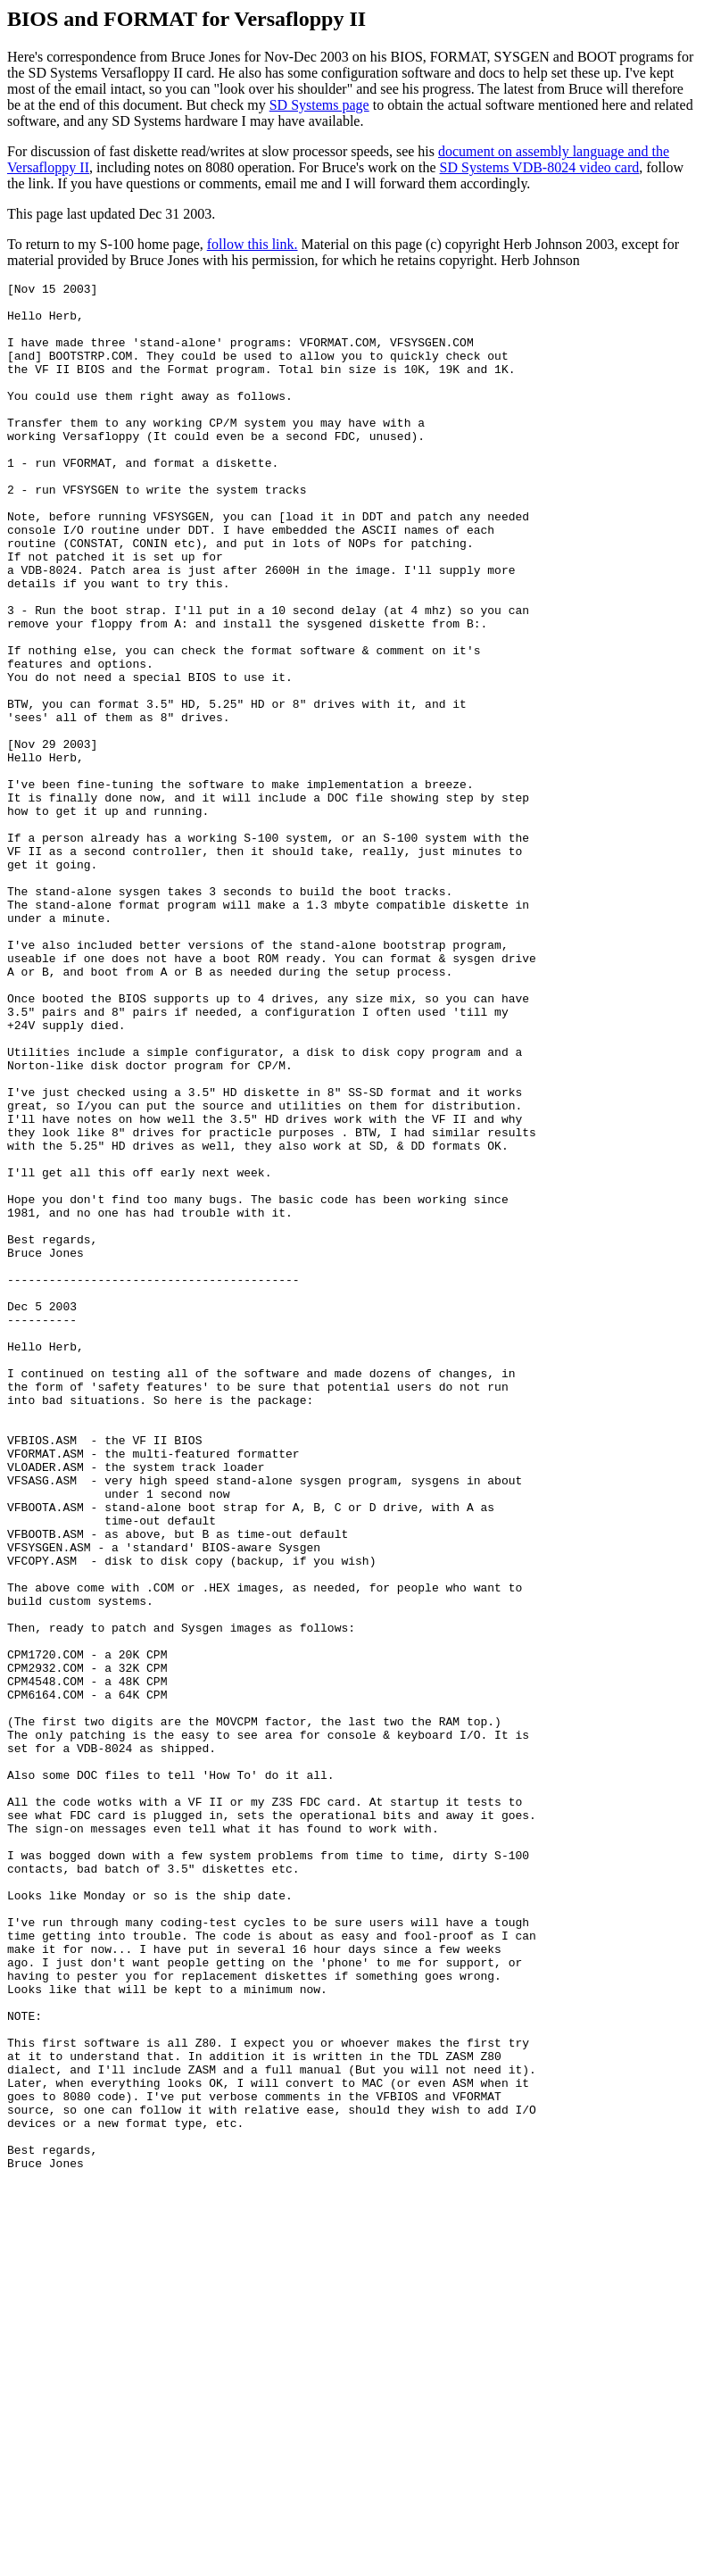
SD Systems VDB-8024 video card (540, 167)
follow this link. (252, 244)
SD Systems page (319, 104)
